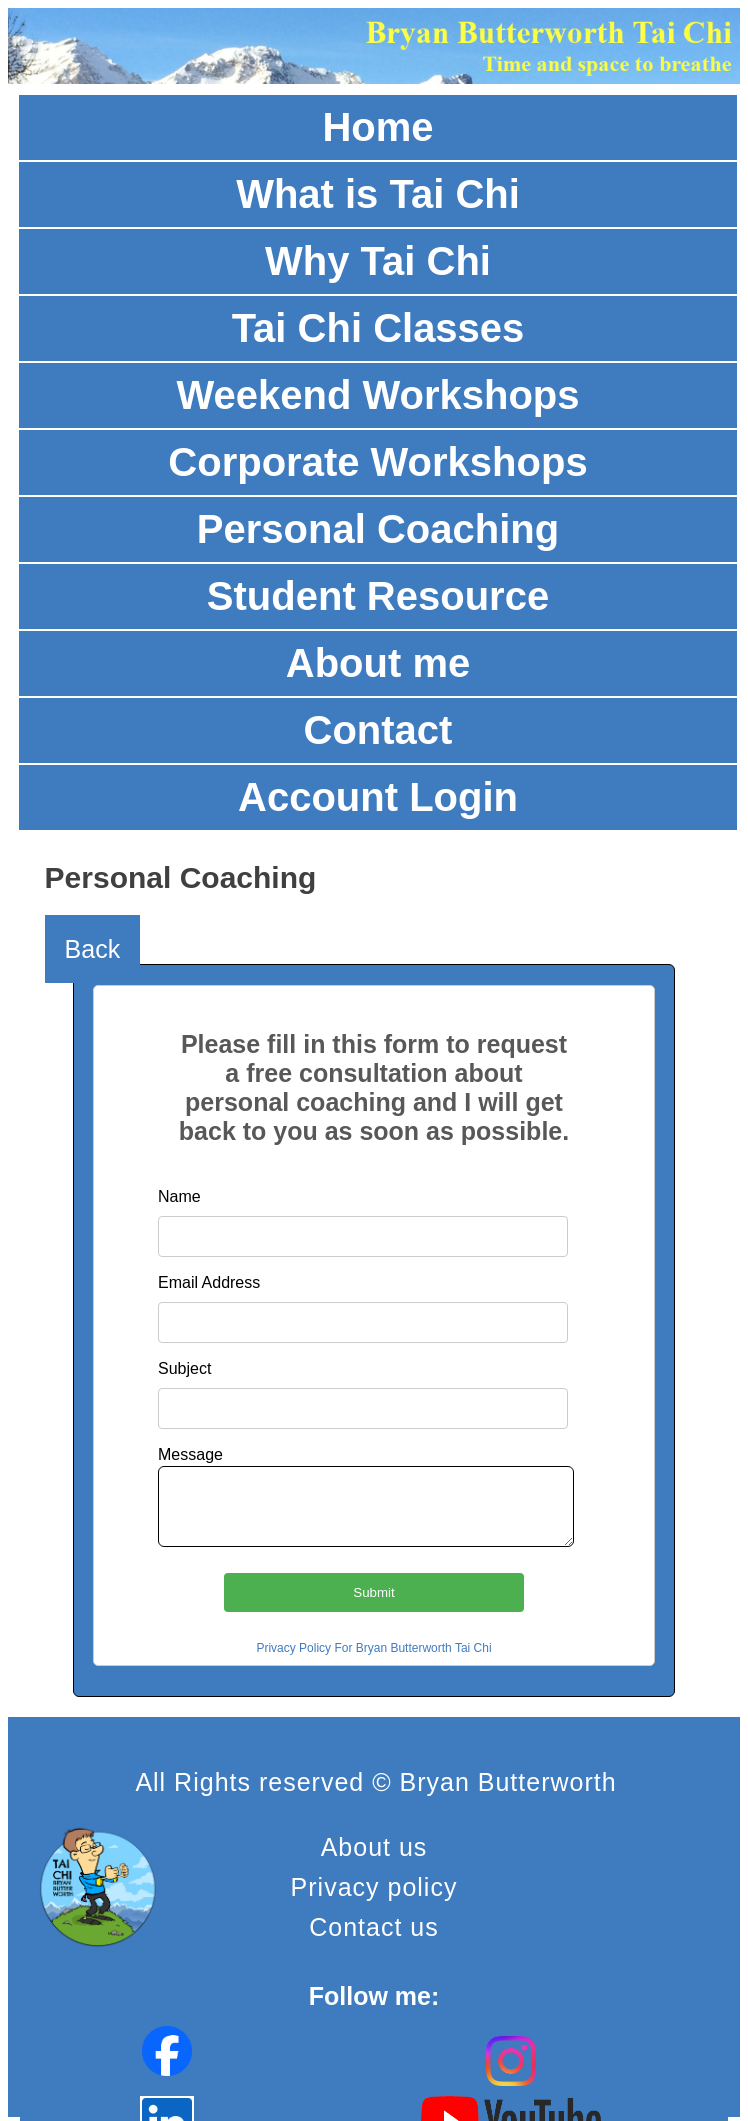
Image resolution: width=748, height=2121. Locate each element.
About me (378, 663)
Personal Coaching (378, 529)
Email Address (209, 1282)
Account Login (378, 797)
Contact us (374, 1927)
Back (93, 949)
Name (179, 1196)
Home (377, 127)
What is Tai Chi (378, 194)
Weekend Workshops (377, 395)
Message (190, 1454)
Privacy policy (374, 1887)
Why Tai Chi (378, 261)
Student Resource (378, 596)
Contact (378, 730)
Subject (184, 1368)
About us (374, 1847)
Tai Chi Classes (378, 328)
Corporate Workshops (377, 462)
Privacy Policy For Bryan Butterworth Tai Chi (373, 1648)
